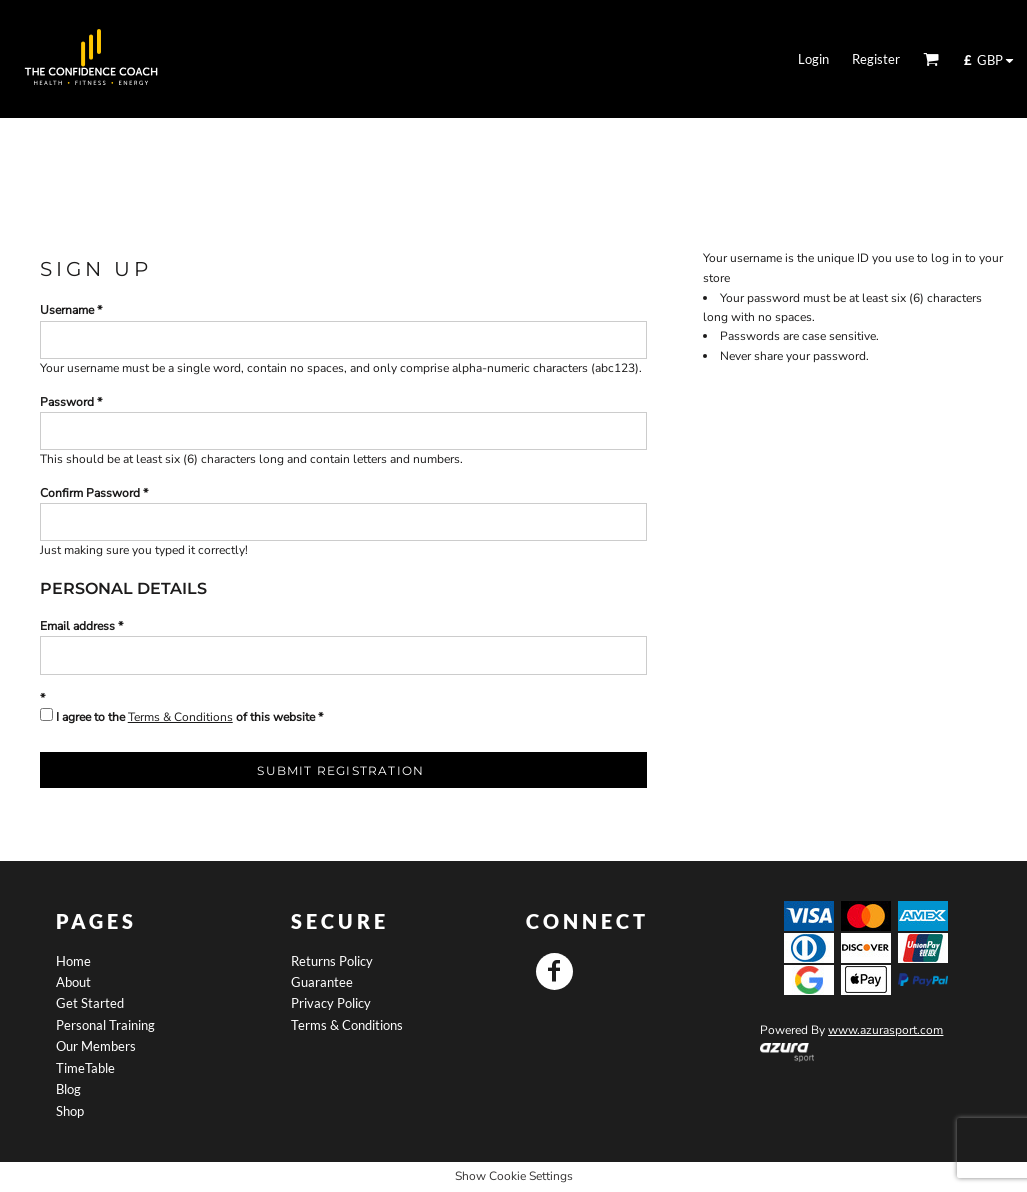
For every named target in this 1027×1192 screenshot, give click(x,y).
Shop (70, 1111)
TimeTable (85, 1068)
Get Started (90, 1003)
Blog (68, 1089)
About (73, 982)
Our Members (96, 1046)
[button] (931, 59)
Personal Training (105, 1025)
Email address (77, 626)
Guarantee (322, 982)
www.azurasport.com (885, 1030)
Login (813, 59)
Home (73, 961)
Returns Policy (332, 961)
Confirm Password (90, 493)
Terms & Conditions (180, 717)
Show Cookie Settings (514, 1176)
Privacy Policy (331, 1003)
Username (67, 310)
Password (67, 402)
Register (876, 59)
